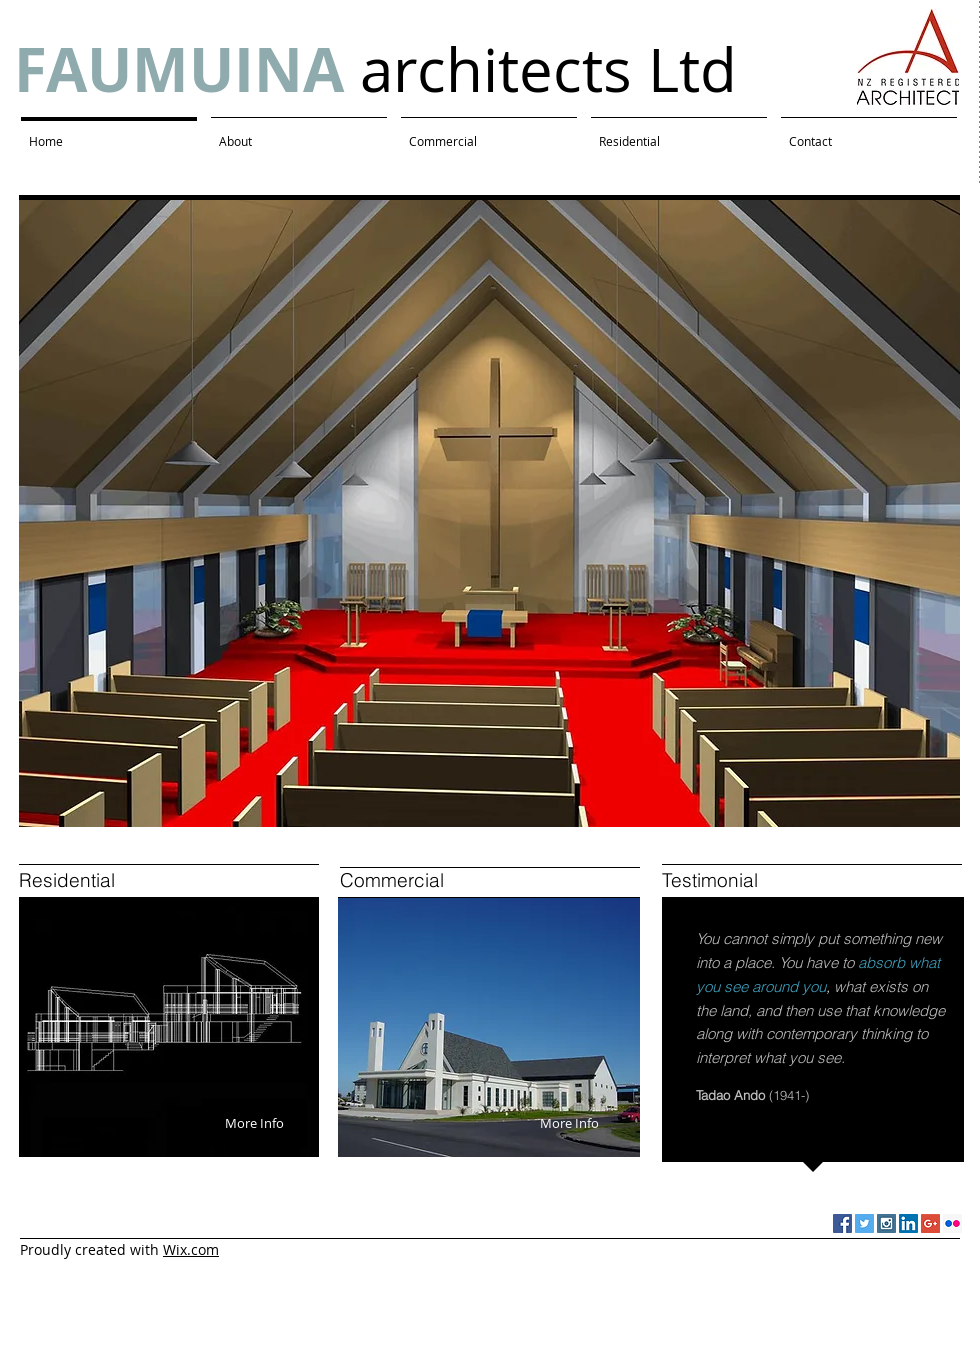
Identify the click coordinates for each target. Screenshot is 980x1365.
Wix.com (191, 1249)
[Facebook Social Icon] (842, 1223)
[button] (489, 513)
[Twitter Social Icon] (864, 1223)
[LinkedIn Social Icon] (908, 1223)
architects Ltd (375, 69)
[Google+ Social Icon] (930, 1223)
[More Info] (254, 1123)
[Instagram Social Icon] (886, 1223)
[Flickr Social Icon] (952, 1223)
